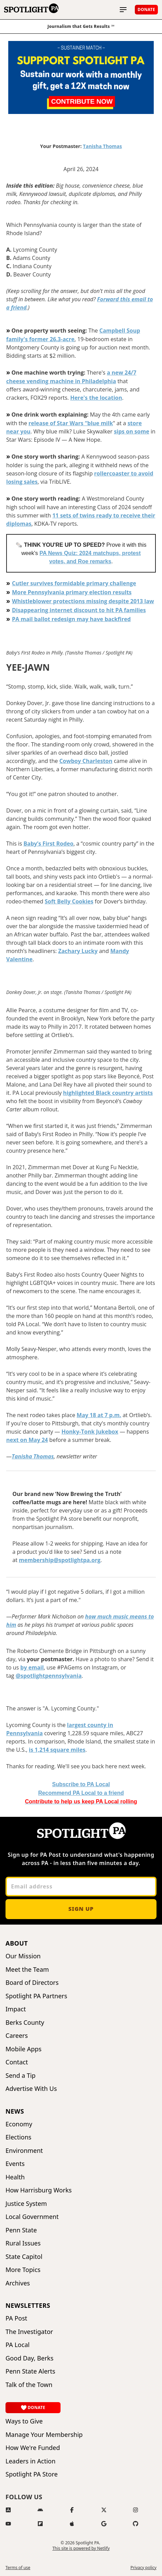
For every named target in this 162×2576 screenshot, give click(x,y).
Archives (18, 2283)
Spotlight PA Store (32, 2474)
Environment (24, 2151)
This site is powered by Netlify (81, 2548)
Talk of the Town (29, 2385)
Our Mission (23, 1956)
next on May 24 (27, 1440)
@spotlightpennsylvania (48, 1675)
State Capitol (24, 2257)
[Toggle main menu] (123, 9)
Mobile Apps (24, 2049)
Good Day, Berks (29, 2358)
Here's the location (96, 397)
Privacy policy (143, 2567)
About (17, 1943)
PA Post (16, 2318)
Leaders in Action (30, 2461)
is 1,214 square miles (57, 1749)
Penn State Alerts (30, 2371)
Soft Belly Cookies (69, 901)
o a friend (81, 1793)
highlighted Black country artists (108, 1093)
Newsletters (28, 2305)
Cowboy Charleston (85, 761)
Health (15, 2177)
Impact (16, 2009)
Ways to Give (24, 2421)
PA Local (18, 2345)
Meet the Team (27, 1969)
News (15, 2111)
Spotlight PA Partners (36, 1996)
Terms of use (18, 2567)
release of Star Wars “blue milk (71, 423)
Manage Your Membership (44, 2435)
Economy (19, 2124)
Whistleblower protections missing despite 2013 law (83, 601)
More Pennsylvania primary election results (72, 592)
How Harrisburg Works (39, 2190)
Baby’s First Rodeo (48, 843)
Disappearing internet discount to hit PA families (79, 610)
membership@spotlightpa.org (59, 1560)
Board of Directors (32, 1983)
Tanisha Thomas (102, 146)
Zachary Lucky (78, 951)
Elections (18, 2137)
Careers (17, 2036)
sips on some (131, 431)
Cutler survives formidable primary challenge (74, 583)
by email (32, 1667)
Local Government (32, 2217)
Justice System (26, 2204)
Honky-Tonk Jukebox (90, 1431)
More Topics (23, 2270)
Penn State (21, 2230)
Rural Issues (23, 2243)
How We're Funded (33, 2448)
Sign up (81, 1909)
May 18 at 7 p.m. (99, 1415)
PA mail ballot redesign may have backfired (71, 619)
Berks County (25, 2023)
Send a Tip (20, 2076)
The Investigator (29, 2332)
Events (15, 2164)
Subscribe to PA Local (81, 1784)
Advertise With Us (31, 2089)
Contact (17, 2062)
